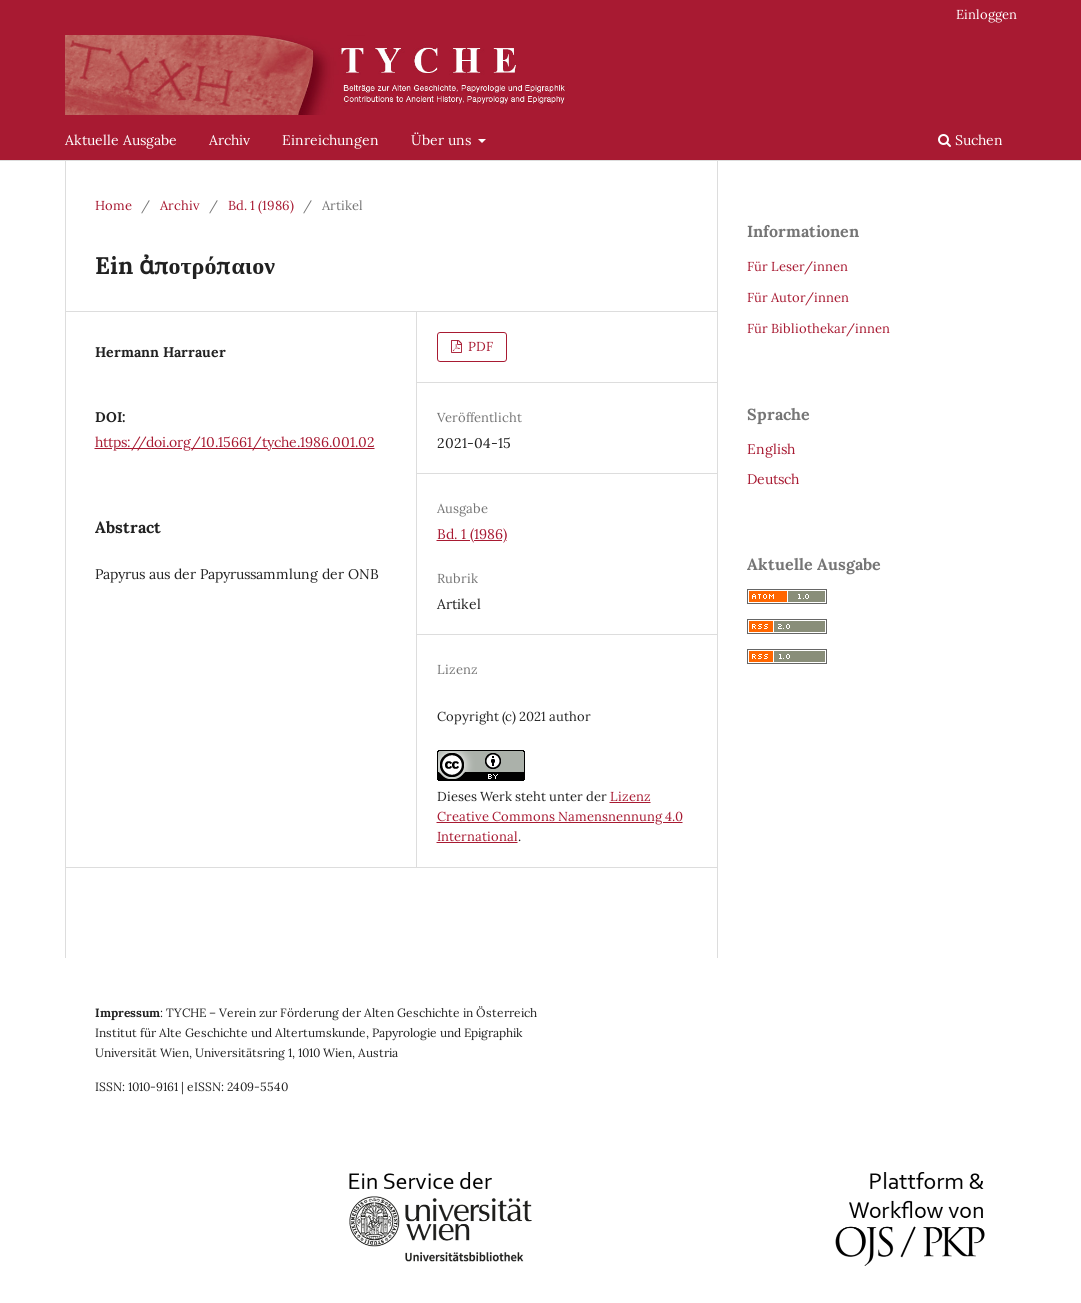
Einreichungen (330, 140)
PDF (479, 346)
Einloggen (986, 14)
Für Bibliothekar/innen (818, 328)
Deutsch (773, 479)
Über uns (443, 140)
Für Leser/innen (797, 266)
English (771, 449)
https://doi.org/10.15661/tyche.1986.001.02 (235, 442)
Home (113, 205)
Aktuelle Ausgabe (121, 140)
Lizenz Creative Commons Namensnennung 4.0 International (560, 816)
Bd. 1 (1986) (261, 205)
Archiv (229, 140)
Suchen (970, 140)
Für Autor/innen (798, 297)
